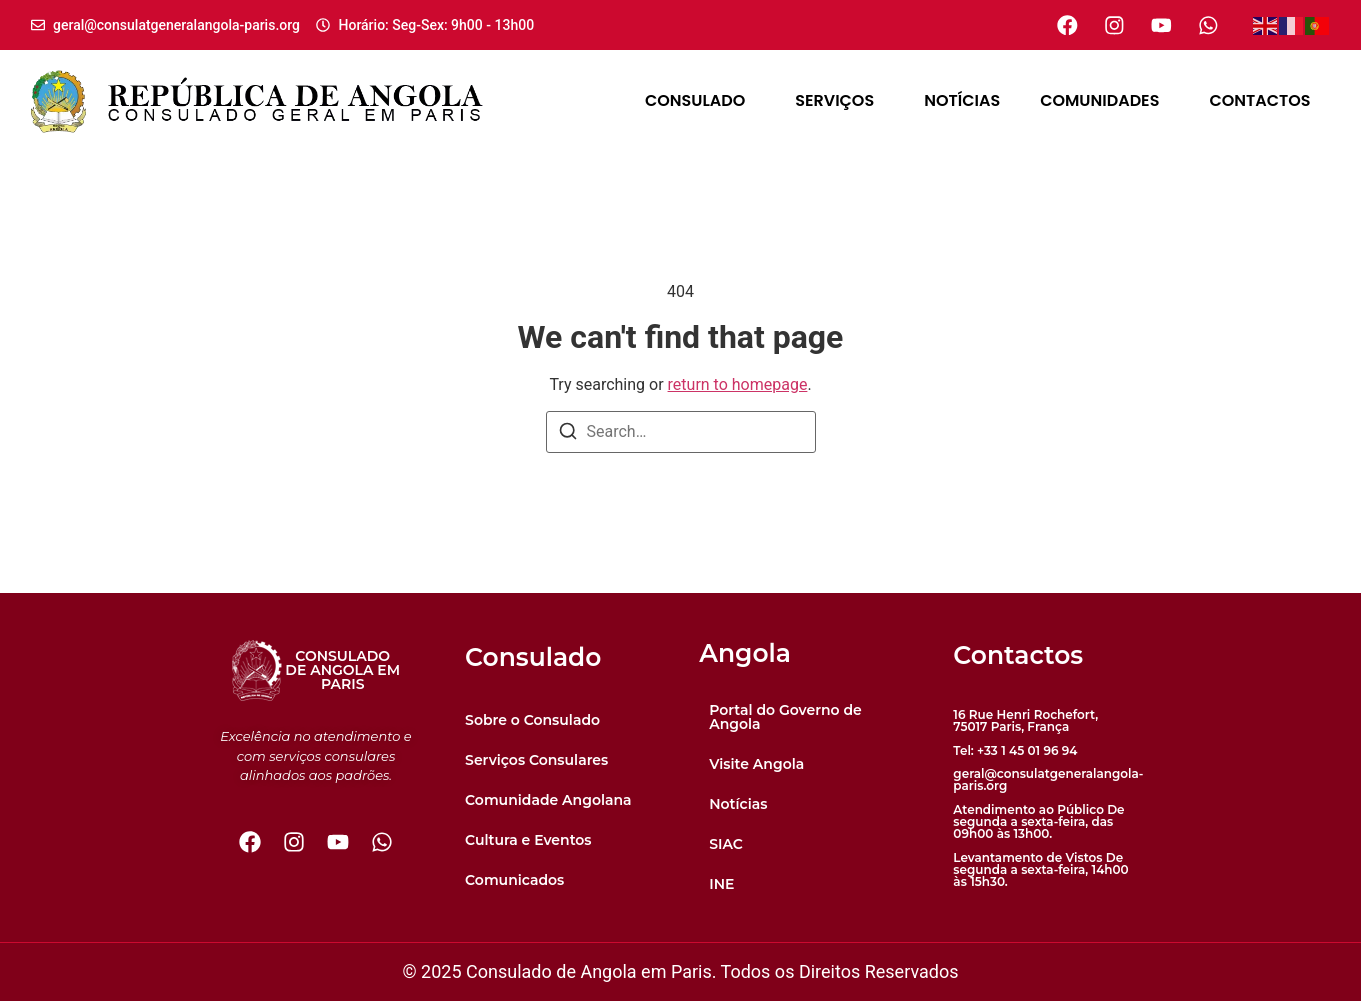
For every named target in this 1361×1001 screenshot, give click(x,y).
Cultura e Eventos (528, 840)
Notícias (962, 100)
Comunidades (1104, 100)
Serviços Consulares (536, 760)
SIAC (726, 844)
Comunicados (514, 880)
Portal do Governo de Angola (785, 717)
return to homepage (738, 384)
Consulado (700, 100)
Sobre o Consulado (532, 720)
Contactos (1259, 100)
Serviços (839, 100)
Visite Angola (756, 764)
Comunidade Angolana (548, 800)
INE (721, 884)
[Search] (568, 434)
